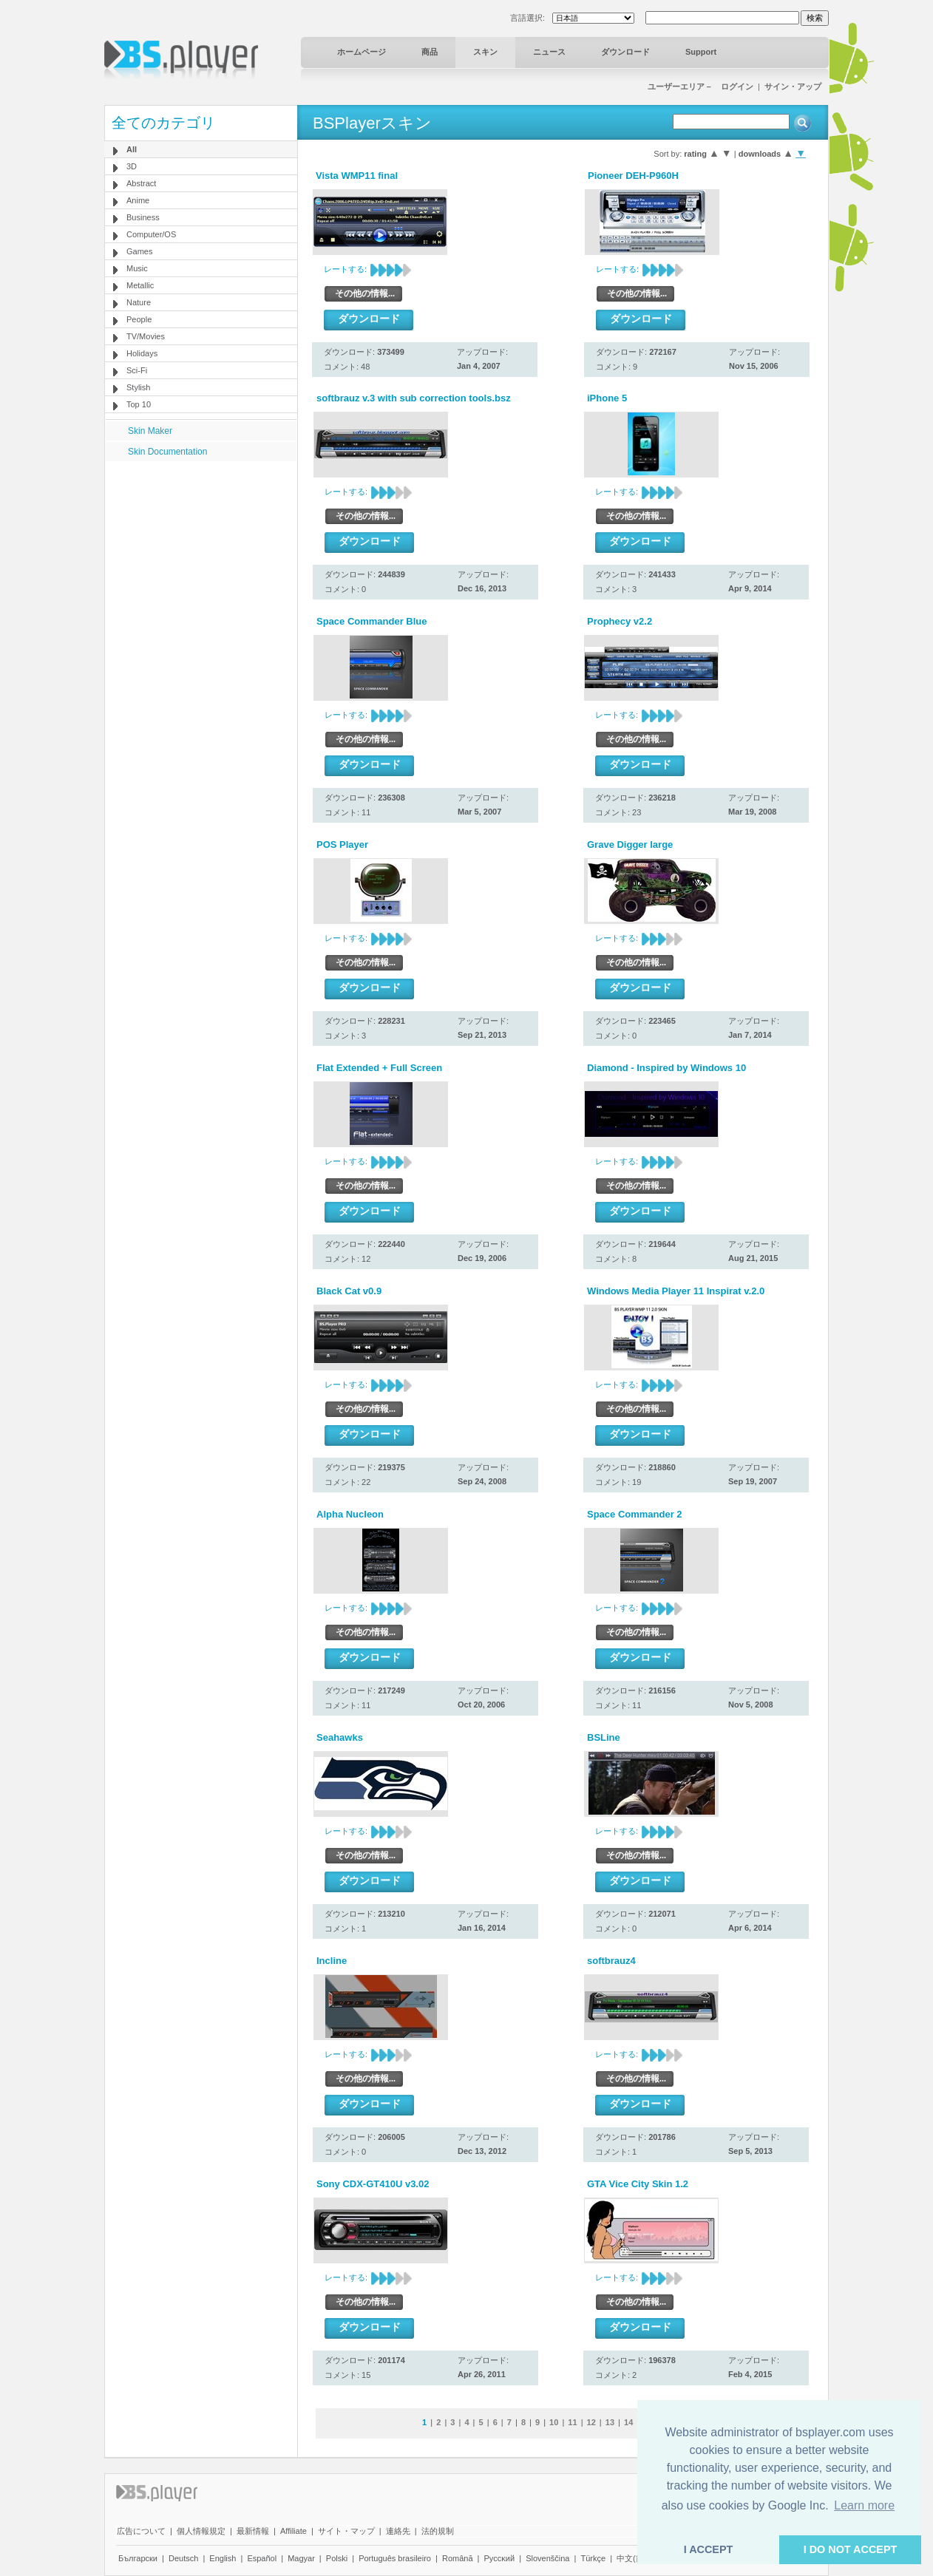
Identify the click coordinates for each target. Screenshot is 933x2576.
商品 (429, 51)
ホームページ (361, 51)
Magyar (301, 2558)
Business (143, 217)
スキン (485, 51)
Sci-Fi (136, 370)
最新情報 (253, 2530)
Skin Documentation (167, 451)
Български (137, 2558)
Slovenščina (547, 2558)
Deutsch (183, 2558)
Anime (137, 200)
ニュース (549, 51)
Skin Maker (150, 431)
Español (261, 2558)
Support (700, 51)
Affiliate (293, 2530)
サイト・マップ (346, 2530)
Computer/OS (151, 234)
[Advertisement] (201, 553)
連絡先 (398, 2530)
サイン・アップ (792, 86)
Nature (138, 302)
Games (139, 251)
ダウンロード (625, 51)
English (222, 2558)
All (131, 149)
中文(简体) (635, 2558)
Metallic (140, 285)
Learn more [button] (864, 2505)
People (139, 319)
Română (457, 2558)
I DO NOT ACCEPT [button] (851, 2549)
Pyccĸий (499, 2558)
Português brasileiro (395, 2558)
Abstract (141, 183)
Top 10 (138, 404)
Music (137, 268)
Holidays (141, 353)
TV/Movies (145, 336)
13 (609, 2422)
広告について (141, 2530)
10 (553, 2422)
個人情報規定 (201, 2530)
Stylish (138, 387)
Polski (336, 2558)
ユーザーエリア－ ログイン (700, 86)
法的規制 (437, 2530)
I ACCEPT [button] (708, 2549)
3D (131, 166)
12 (591, 2422)
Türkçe (592, 2558)
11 (572, 2422)
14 (628, 2422)
